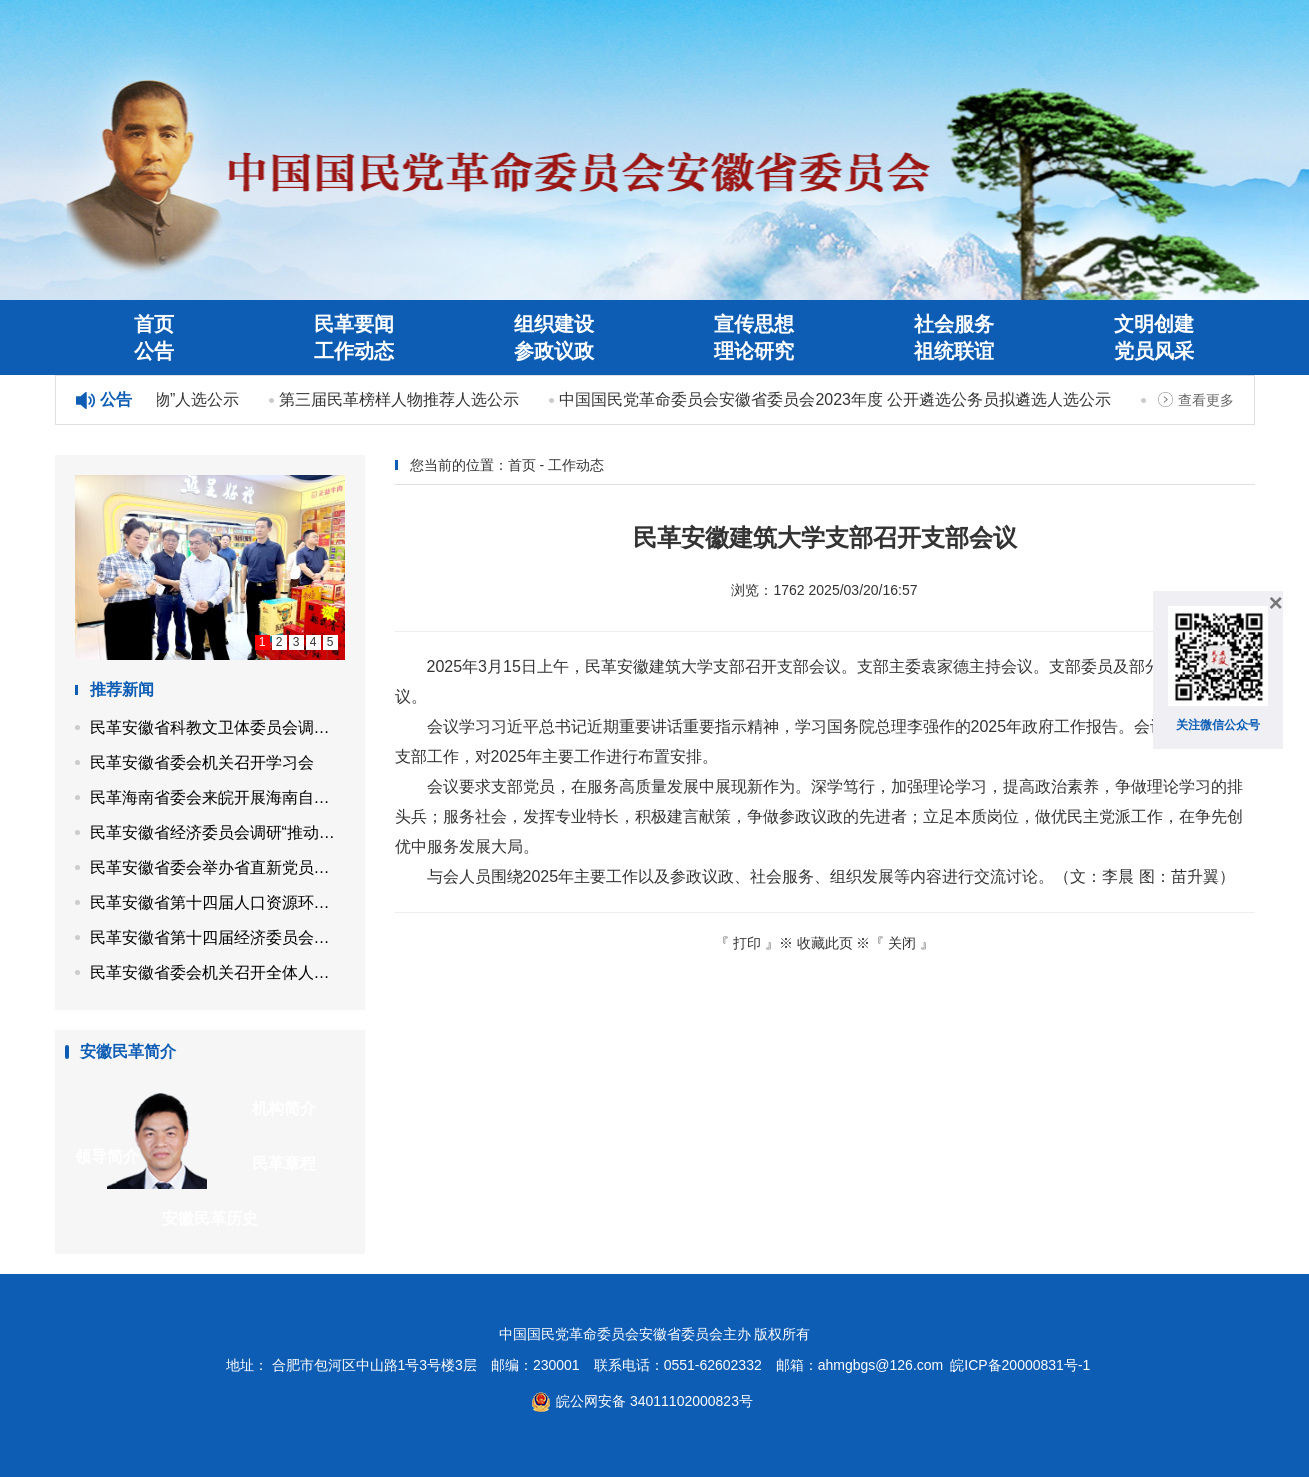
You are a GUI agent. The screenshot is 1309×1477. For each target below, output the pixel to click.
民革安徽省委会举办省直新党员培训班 (217, 867)
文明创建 (1154, 324)
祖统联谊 (954, 351)
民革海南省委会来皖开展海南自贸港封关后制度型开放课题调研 (217, 797)
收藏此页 (825, 943)
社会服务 (954, 324)
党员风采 (1154, 351)
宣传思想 (754, 324)
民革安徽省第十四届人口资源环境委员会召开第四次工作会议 (217, 902)
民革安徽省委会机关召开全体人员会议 (217, 972)
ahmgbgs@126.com (881, 1365)
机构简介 (284, 1108)
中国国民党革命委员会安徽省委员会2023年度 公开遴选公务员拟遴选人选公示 (837, 399)
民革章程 (284, 1163)
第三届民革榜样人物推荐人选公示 (401, 399)
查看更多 (1206, 400)
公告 (154, 351)
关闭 (902, 943)
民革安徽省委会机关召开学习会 (202, 762)
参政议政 (554, 351)
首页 (154, 324)
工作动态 (354, 351)
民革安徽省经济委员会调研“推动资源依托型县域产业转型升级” (217, 832)
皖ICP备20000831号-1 (1020, 1365)
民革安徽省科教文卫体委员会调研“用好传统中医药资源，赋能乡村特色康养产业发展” (217, 727)
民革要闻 (354, 324)
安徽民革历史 (210, 1218)
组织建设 (554, 324)
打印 (747, 943)
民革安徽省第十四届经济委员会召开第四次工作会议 (217, 937)
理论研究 (754, 351)
